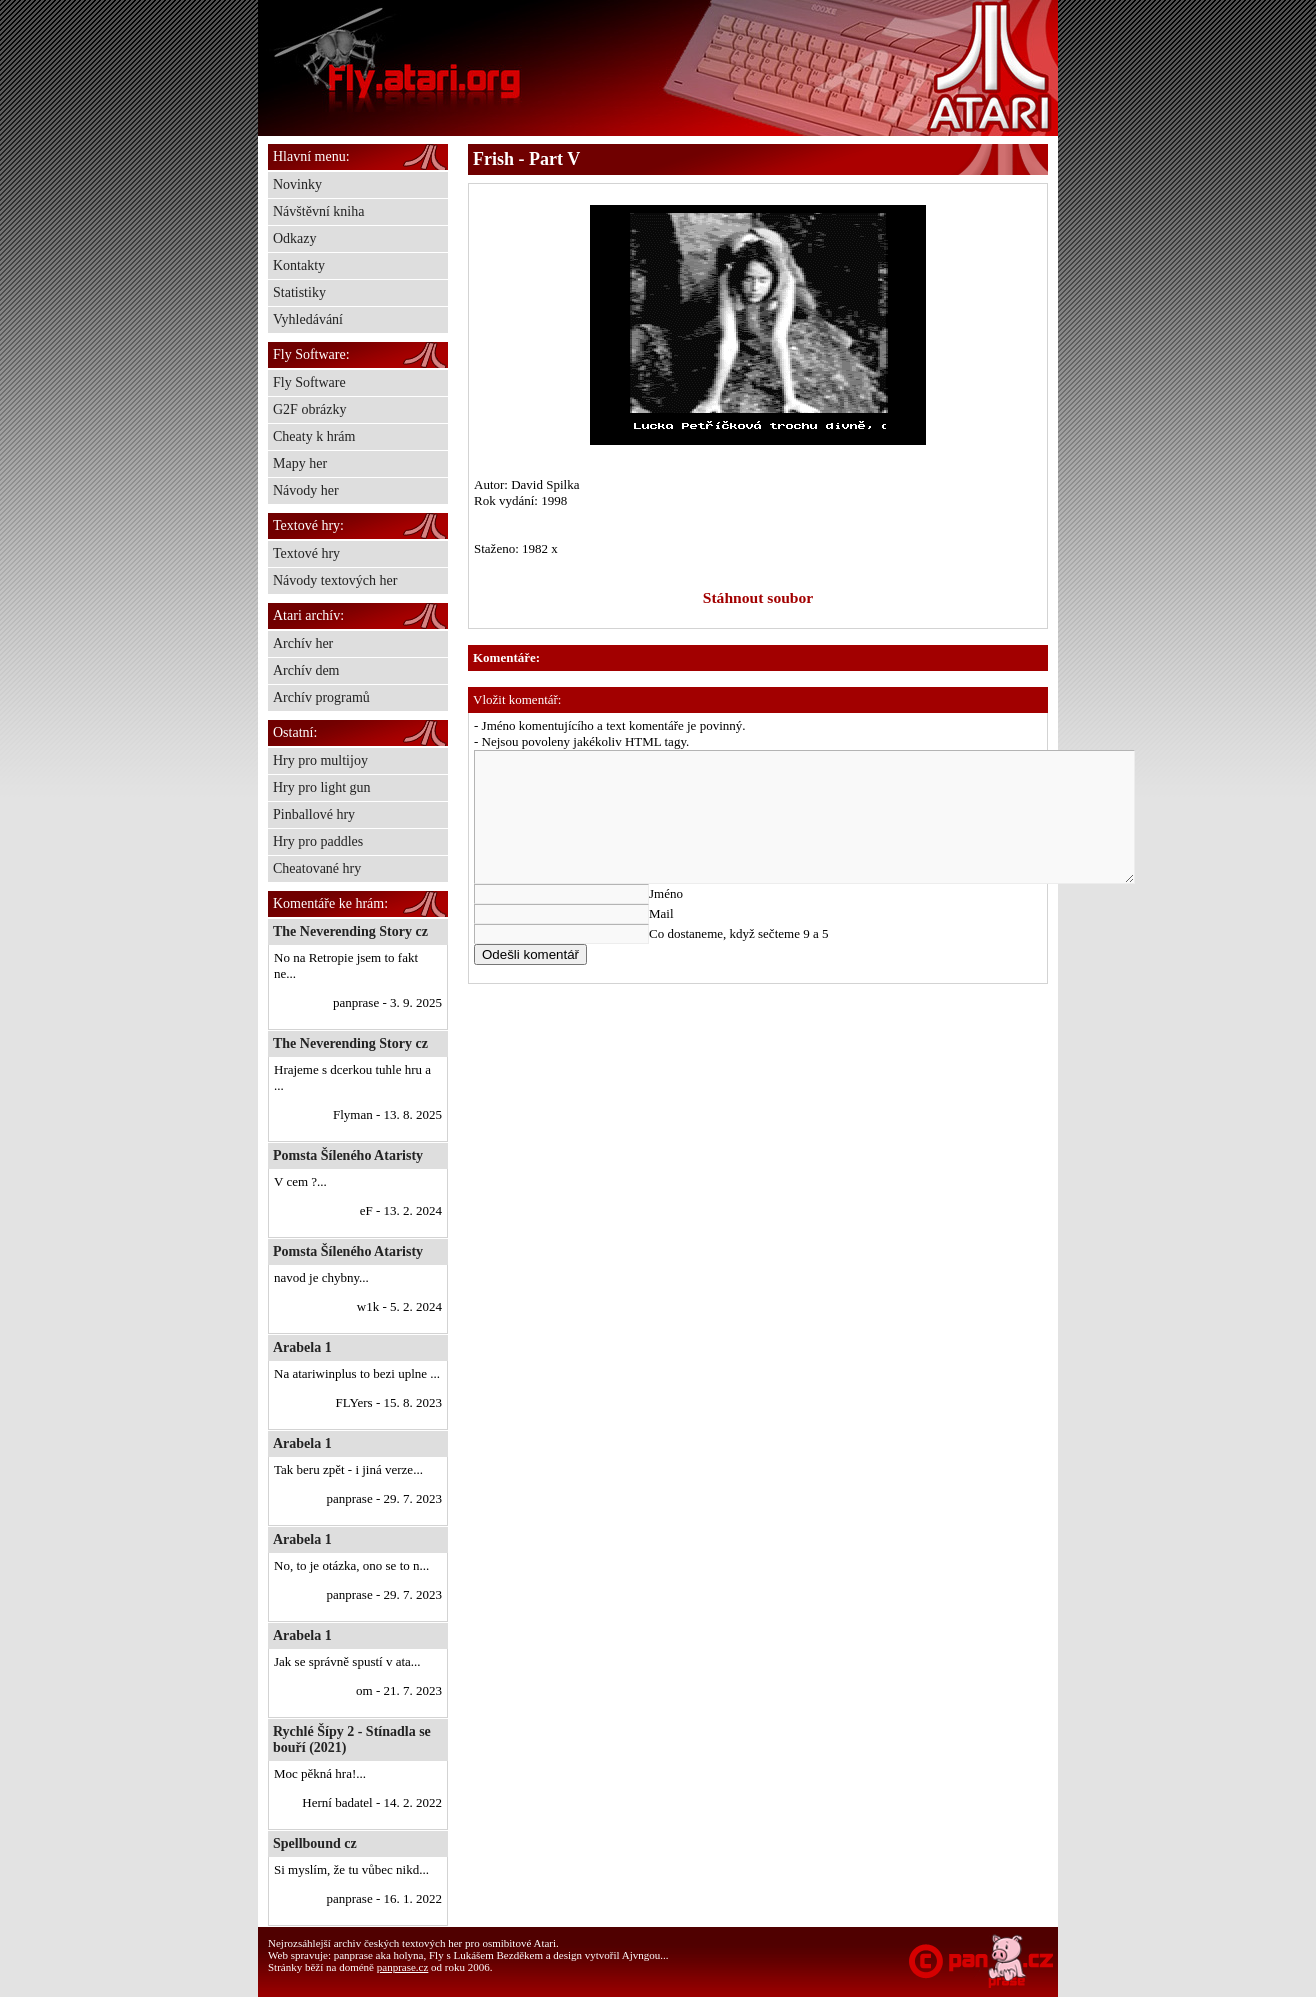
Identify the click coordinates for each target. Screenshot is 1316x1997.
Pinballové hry (314, 814)
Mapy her (300, 463)
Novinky (297, 184)
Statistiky (299, 292)
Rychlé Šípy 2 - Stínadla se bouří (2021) (352, 1739)
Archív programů (321, 697)
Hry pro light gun (322, 787)
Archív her (303, 643)
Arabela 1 (302, 1347)
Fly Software (309, 382)
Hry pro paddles (318, 841)
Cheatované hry (317, 868)
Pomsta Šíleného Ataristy (348, 1155)
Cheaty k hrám (314, 436)
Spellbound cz (315, 1843)
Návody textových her (335, 580)
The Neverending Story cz (350, 931)
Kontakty (299, 265)
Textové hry (306, 553)
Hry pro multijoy (320, 760)
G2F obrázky (310, 409)
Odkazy (295, 238)
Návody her (306, 490)
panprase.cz (403, 1967)
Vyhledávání (308, 319)
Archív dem (306, 670)
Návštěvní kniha (318, 211)
